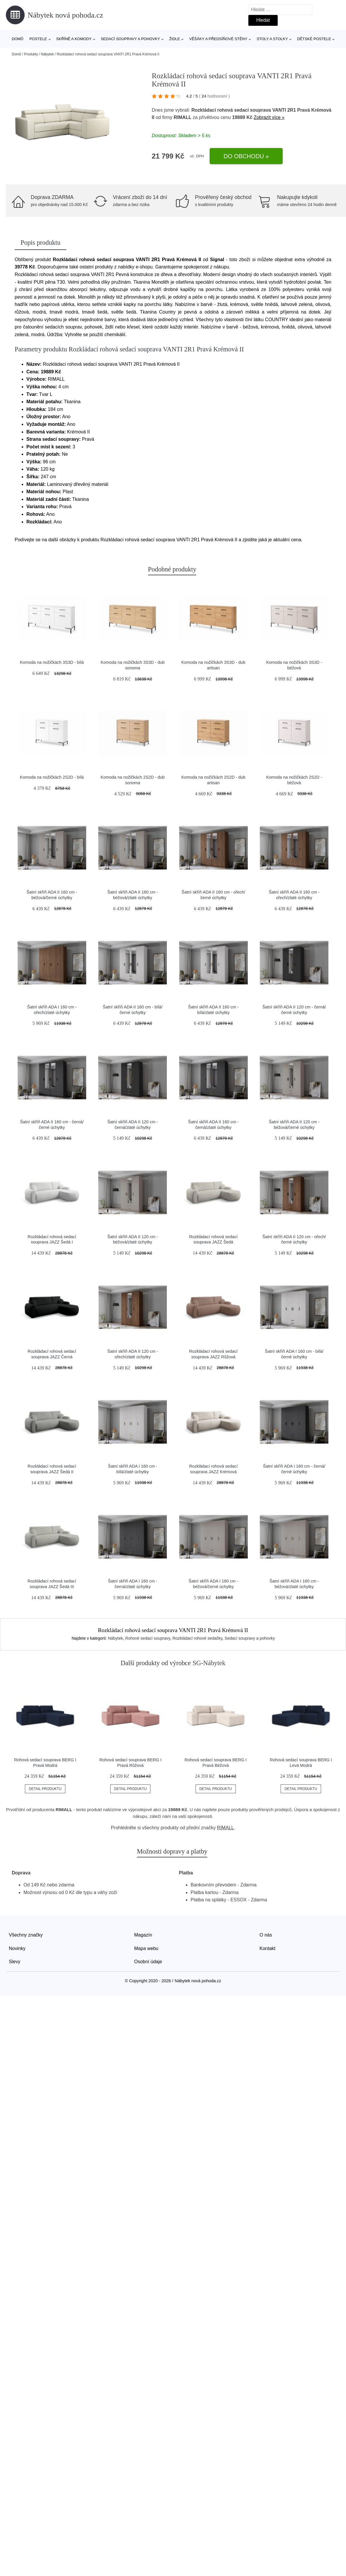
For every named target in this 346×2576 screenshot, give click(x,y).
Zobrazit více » (269, 117)
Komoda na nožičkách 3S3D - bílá (52, 662)
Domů (17, 39)
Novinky (17, 1948)
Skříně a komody (74, 39)
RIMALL (182, 117)
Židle (174, 39)
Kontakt (267, 1948)
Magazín (143, 1934)
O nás (266, 1934)
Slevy (14, 1961)
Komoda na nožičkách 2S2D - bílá (52, 777)
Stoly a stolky (272, 39)
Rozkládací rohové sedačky (197, 1638)
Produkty (31, 54)
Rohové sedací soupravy (147, 1638)
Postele (38, 39)
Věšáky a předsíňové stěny (218, 39)
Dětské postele (314, 39)
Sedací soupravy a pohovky (130, 39)
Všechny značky (26, 1934)
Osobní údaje (148, 1961)
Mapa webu (146, 1948)
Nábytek (47, 54)
